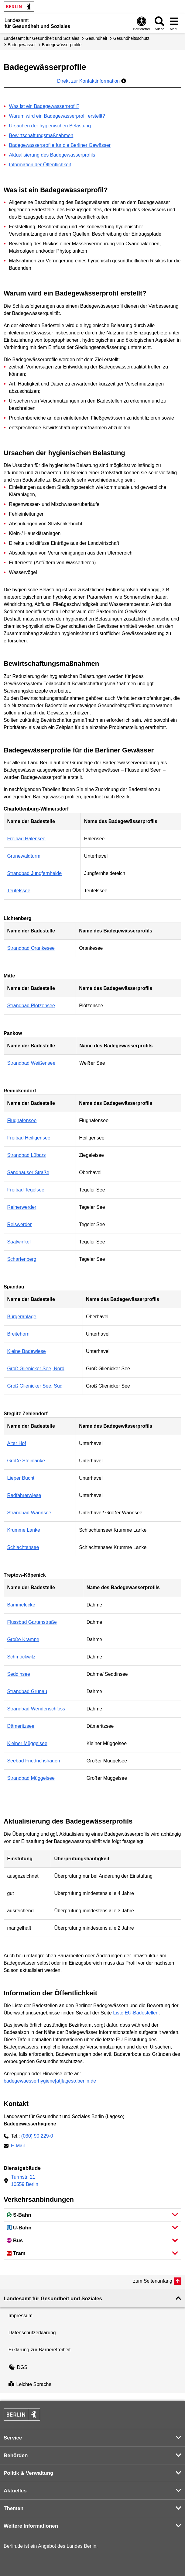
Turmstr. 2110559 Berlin (24, 2180)
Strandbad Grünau (27, 1691)
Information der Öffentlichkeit (40, 164)
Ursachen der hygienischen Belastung (50, 125)
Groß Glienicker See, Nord (35, 1368)
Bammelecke (21, 1604)
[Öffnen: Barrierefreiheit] (141, 23)
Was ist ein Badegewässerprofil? (44, 106)
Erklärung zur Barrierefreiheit (40, 2349)
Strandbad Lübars (26, 1155)
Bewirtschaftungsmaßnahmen (41, 135)
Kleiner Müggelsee (27, 1743)
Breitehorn (18, 1333)
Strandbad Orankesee (31, 948)
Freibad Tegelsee (25, 1189)
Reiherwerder (21, 1207)
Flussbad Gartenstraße (32, 1622)
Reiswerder (19, 1224)
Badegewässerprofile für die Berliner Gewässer (60, 145)
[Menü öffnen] (174, 23)
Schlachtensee (23, 1547)
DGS (18, 2367)
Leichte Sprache (30, 2384)
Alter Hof (16, 1443)
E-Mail (18, 2146)
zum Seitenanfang (152, 2281)
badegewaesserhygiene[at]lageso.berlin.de (50, 2080)
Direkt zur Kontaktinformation (91, 81)
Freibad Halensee (26, 838)
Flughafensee (21, 1120)
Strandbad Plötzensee (31, 1005)
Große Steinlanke (26, 1460)
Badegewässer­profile (62, 44)
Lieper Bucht (20, 1478)
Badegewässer (22, 44)
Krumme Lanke (23, 1530)
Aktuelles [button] (15, 2491)
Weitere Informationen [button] (31, 2526)
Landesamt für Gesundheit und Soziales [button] (53, 2298)
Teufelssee (18, 890)
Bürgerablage (21, 1316)
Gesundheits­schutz (131, 38)
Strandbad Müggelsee (31, 1778)
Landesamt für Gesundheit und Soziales (41, 38)
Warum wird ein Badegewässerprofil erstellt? (57, 116)
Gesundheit (96, 38)
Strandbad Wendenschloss (36, 1708)
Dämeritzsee (20, 1726)
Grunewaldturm (23, 856)
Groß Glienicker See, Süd (34, 1385)
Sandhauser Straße (28, 1172)
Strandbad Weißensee (31, 1063)
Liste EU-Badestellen (135, 2012)
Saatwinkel (18, 1241)
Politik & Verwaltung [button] (28, 2473)
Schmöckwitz (21, 1656)
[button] (92, 2215)
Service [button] (13, 2438)
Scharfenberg (21, 1259)
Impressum (21, 2315)
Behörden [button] (16, 2455)
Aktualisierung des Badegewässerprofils (52, 154)
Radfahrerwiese (24, 1495)
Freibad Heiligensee (28, 1137)
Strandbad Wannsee (29, 1512)
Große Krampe (23, 1639)
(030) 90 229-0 (37, 2136)
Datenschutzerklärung (32, 2332)
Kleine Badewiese (26, 1351)
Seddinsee (18, 1674)
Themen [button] (13, 2508)
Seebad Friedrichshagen (33, 1760)
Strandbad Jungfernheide (34, 873)
